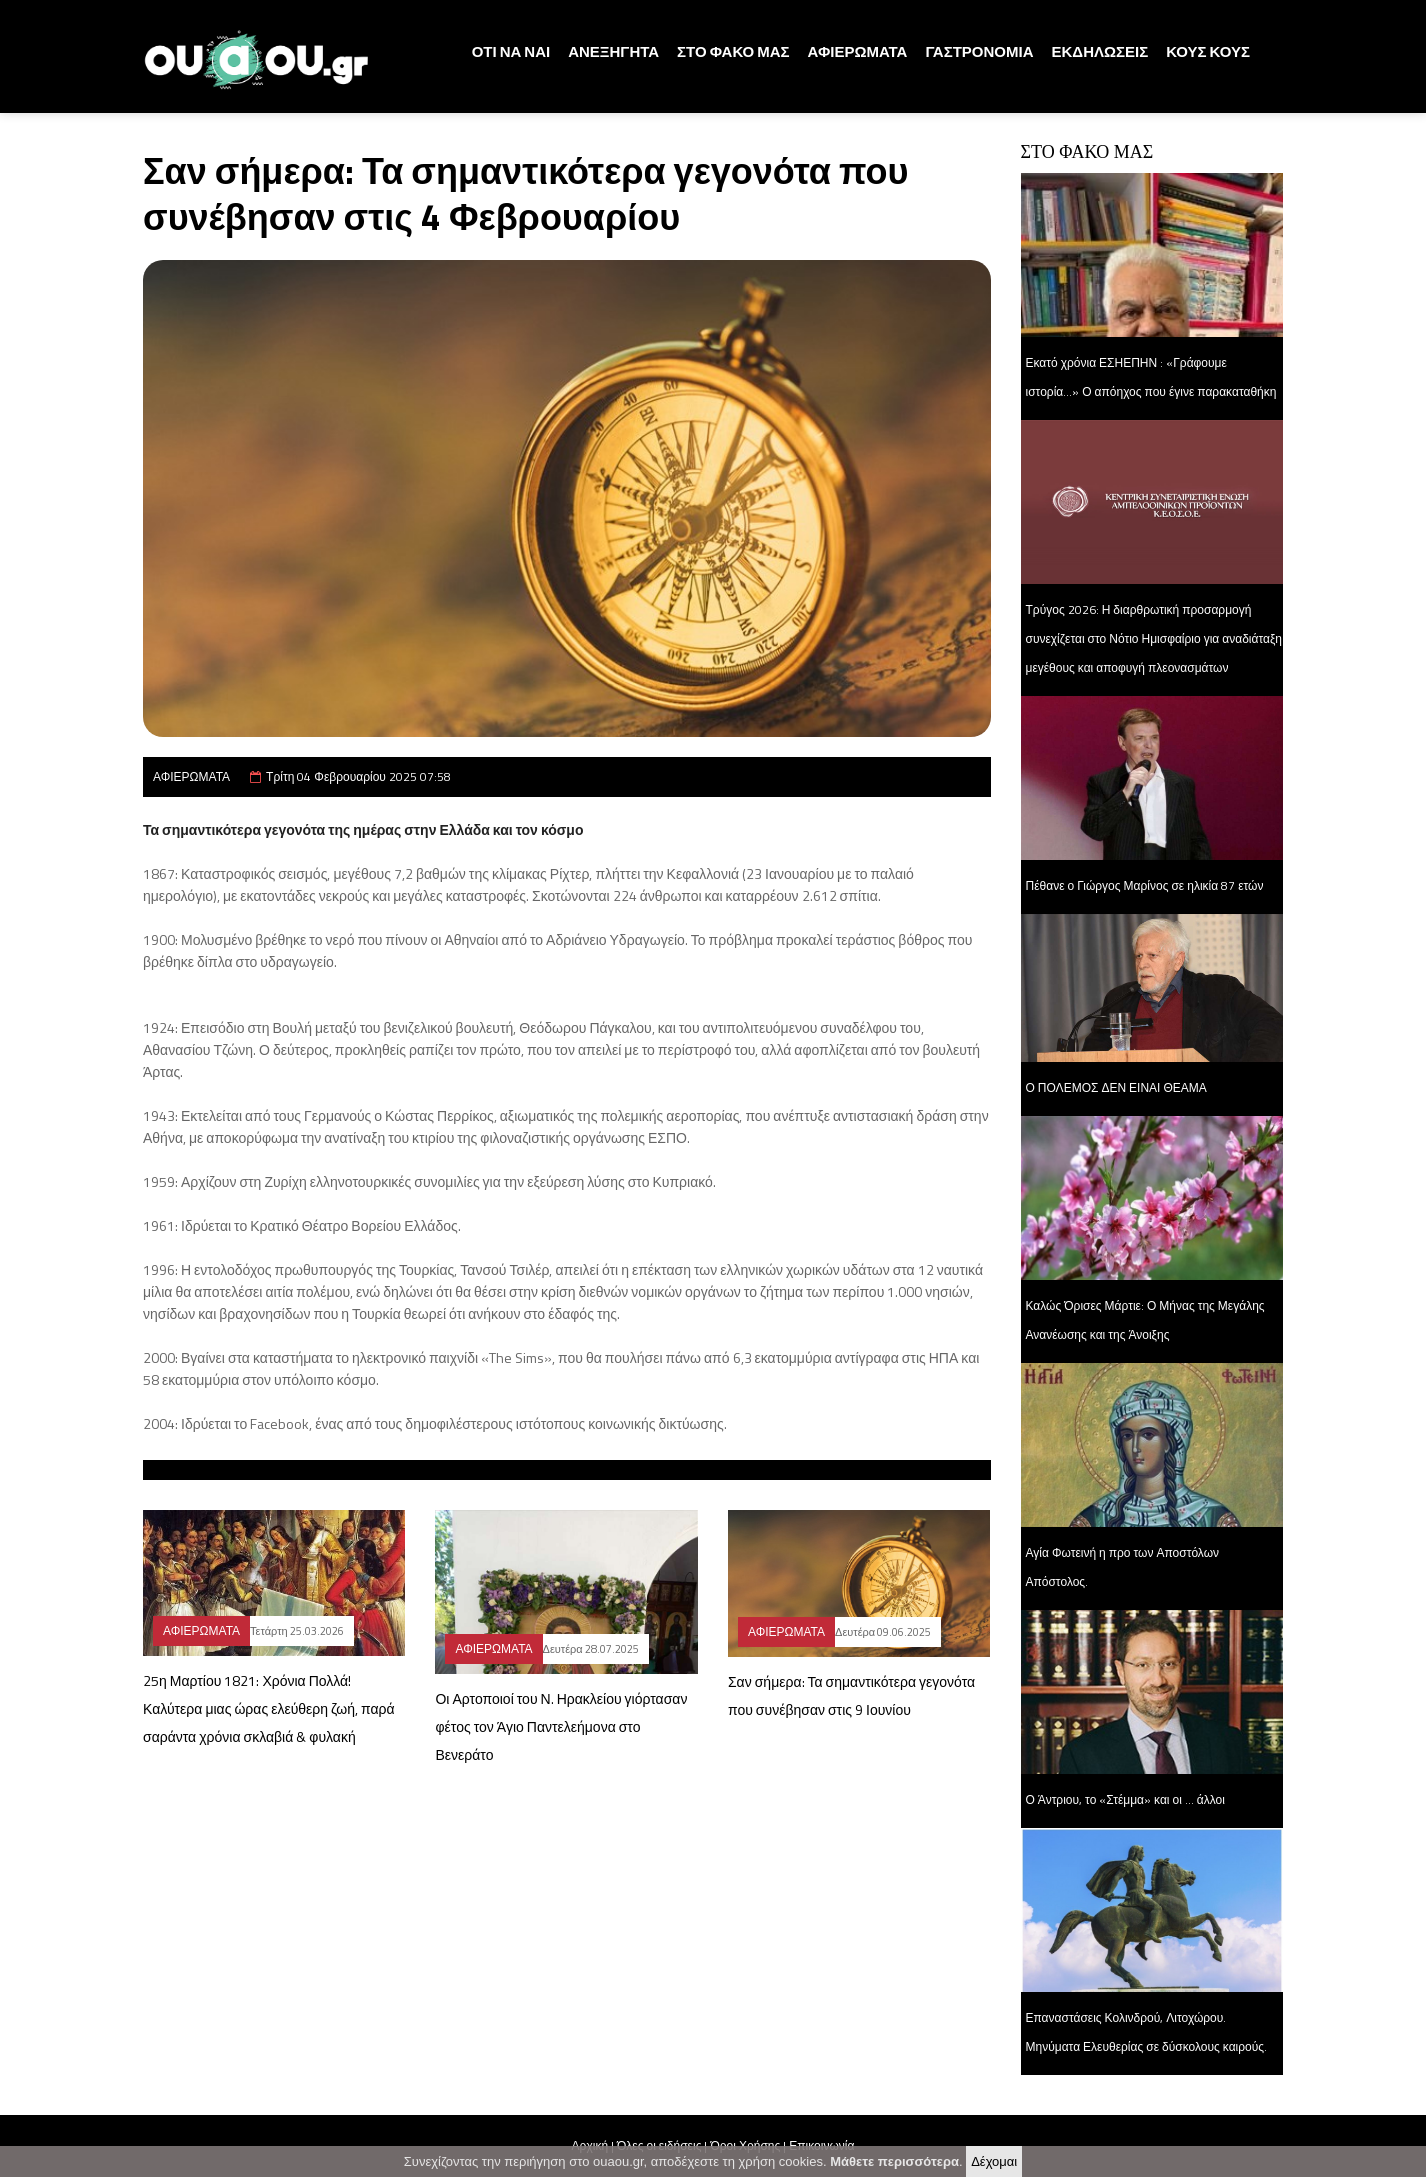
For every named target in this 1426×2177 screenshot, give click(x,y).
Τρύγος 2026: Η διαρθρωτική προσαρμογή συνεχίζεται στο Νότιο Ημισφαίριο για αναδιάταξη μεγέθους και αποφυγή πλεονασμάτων (1154, 638)
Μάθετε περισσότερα (894, 2161)
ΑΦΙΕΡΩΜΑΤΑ (858, 51)
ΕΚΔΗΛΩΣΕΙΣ (1100, 51)
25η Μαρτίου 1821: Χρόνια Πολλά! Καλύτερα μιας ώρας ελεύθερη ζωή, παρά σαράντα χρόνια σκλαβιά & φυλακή (269, 1708)
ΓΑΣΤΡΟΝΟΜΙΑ (979, 51)
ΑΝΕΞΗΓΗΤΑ (613, 51)
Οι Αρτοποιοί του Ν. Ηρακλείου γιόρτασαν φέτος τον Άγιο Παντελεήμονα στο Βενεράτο (561, 1726)
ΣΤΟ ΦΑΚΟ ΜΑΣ (733, 51)
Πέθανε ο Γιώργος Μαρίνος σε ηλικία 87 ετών (1145, 885)
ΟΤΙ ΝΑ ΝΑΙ (511, 51)
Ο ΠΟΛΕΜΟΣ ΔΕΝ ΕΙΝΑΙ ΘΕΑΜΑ (1116, 1087)
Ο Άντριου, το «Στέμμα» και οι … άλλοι (1125, 1799)
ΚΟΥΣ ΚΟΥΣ (1208, 51)
